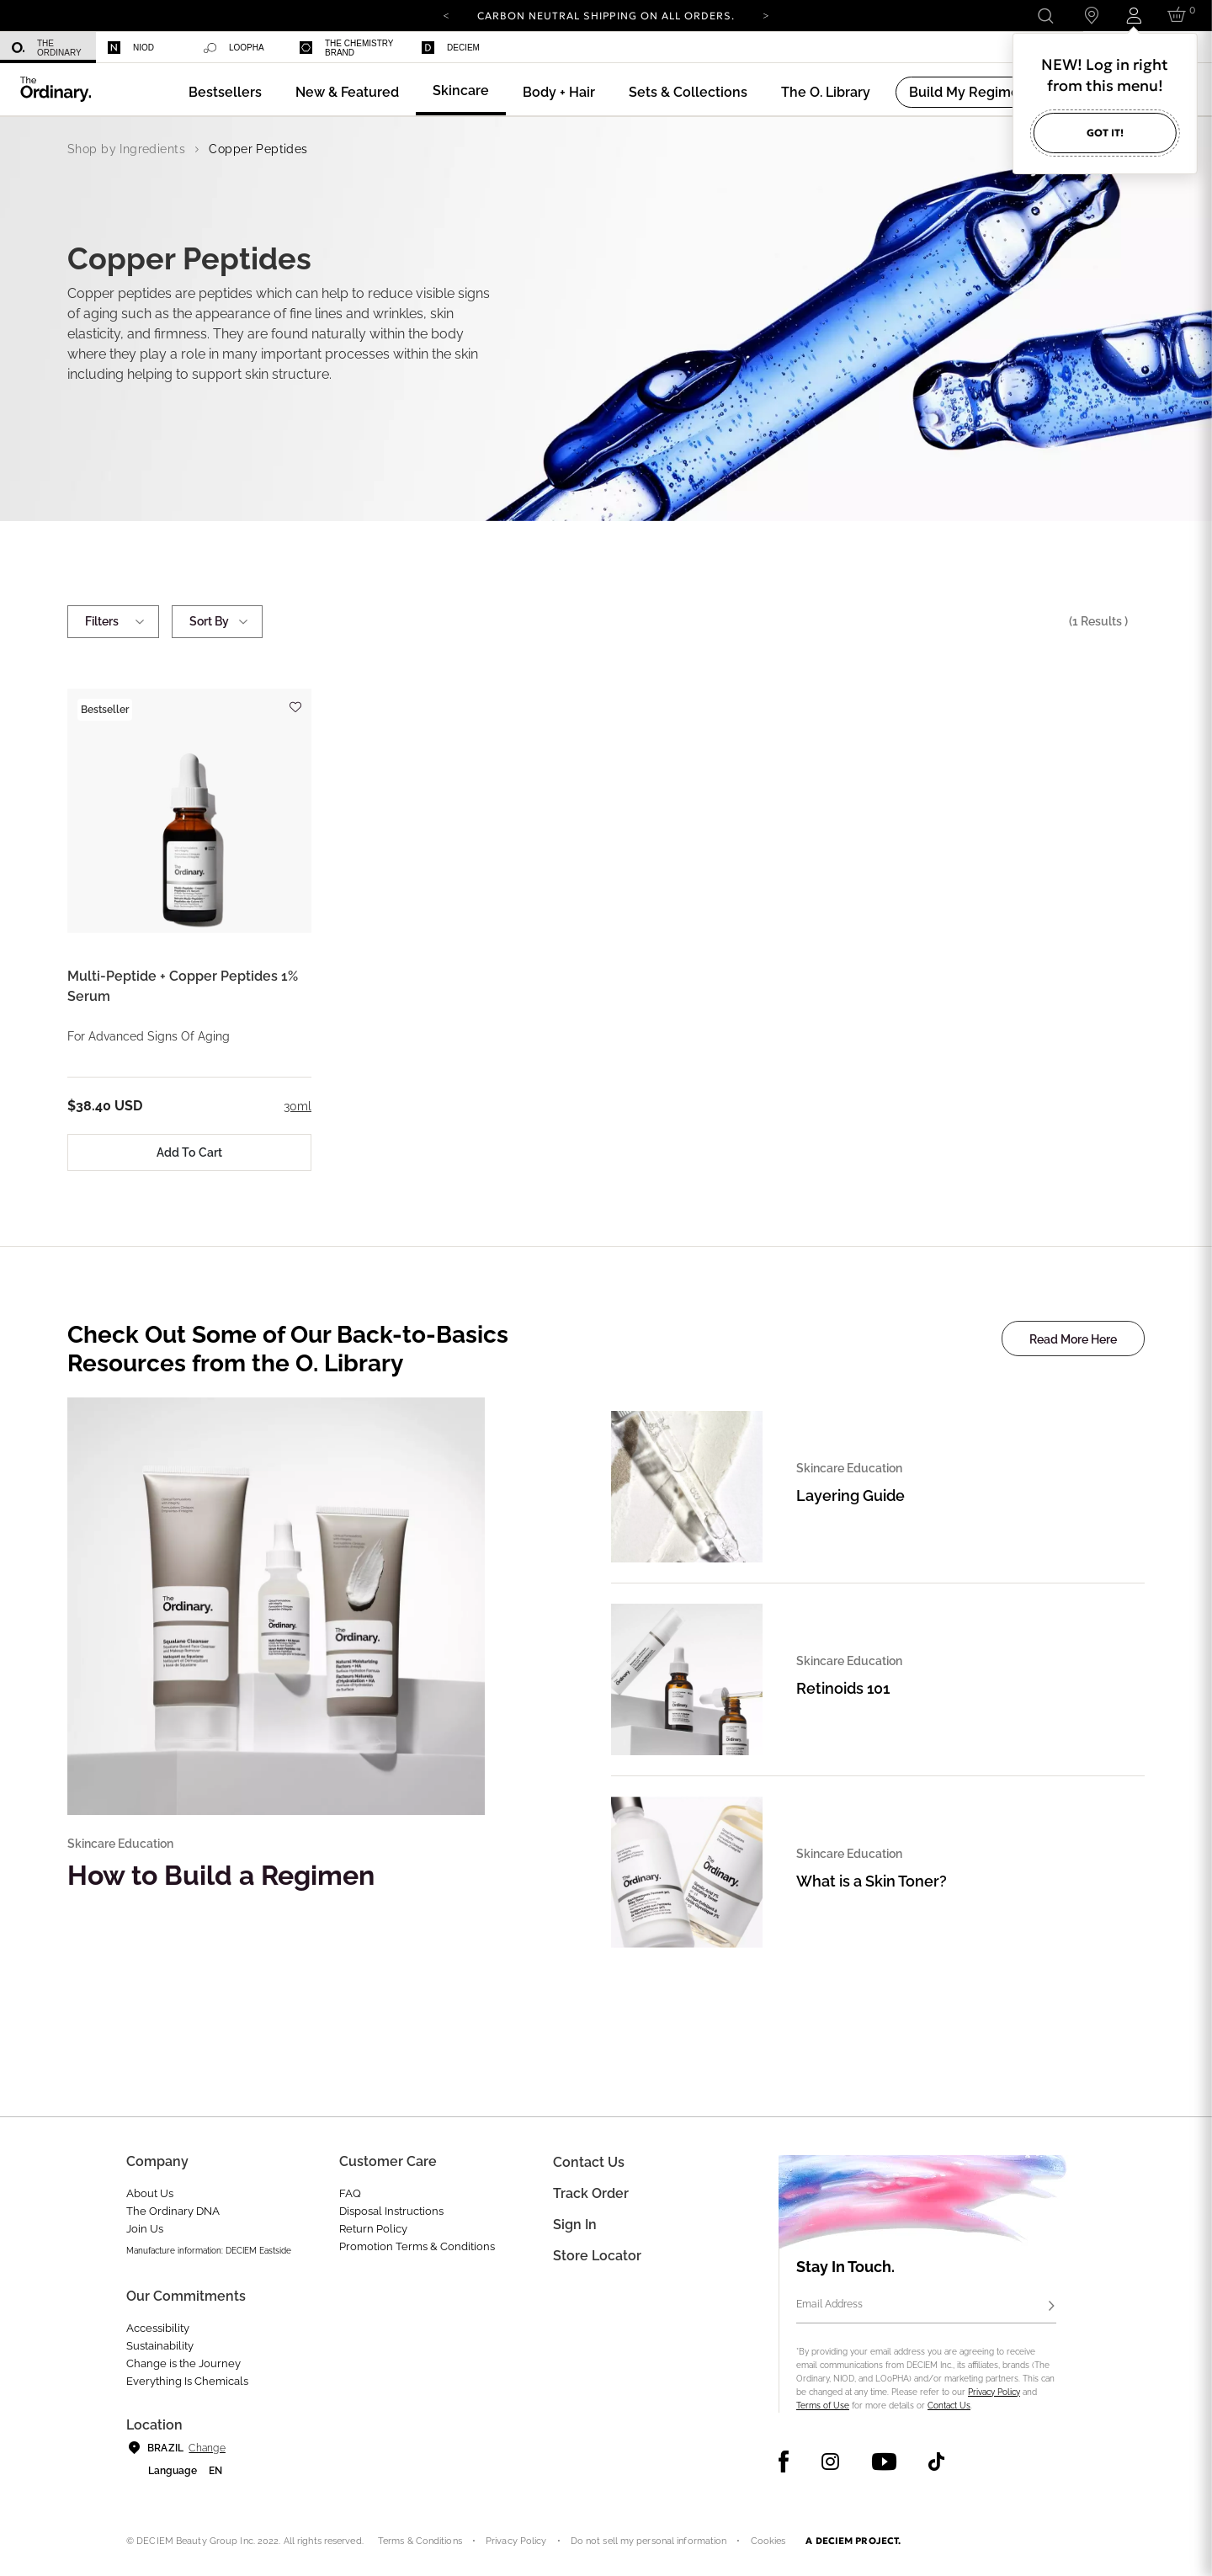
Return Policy (373, 2228)
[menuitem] (48, 47)
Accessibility (157, 2328)
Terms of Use (822, 2405)
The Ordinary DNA (173, 2211)
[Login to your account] (1133, 15)
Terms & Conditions (420, 2541)
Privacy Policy (994, 2392)
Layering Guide (850, 1495)
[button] (347, 92)
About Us (149, 2193)
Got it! (1105, 132)
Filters (113, 622)
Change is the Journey (183, 2363)
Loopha (234, 48)
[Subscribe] (1051, 2306)
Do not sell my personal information (649, 2541)
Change (207, 2448)
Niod (131, 47)
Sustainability (160, 2345)
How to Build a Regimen (221, 1875)
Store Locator (597, 2256)
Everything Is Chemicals (187, 2381)
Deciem (451, 47)
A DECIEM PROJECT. (853, 2541)
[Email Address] (926, 2306)
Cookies (768, 2541)
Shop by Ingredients (126, 149)
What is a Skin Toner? (871, 1881)
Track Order (591, 2193)
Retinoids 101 (843, 1688)
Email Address (829, 2304)
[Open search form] (1044, 15)
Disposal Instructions (391, 2211)
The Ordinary (47, 48)
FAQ (350, 2193)
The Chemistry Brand (346, 48)
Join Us (144, 2228)
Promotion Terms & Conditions (417, 2246)
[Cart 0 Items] (1179, 15)
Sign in (575, 2225)
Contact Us (949, 2405)
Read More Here (1073, 1339)
